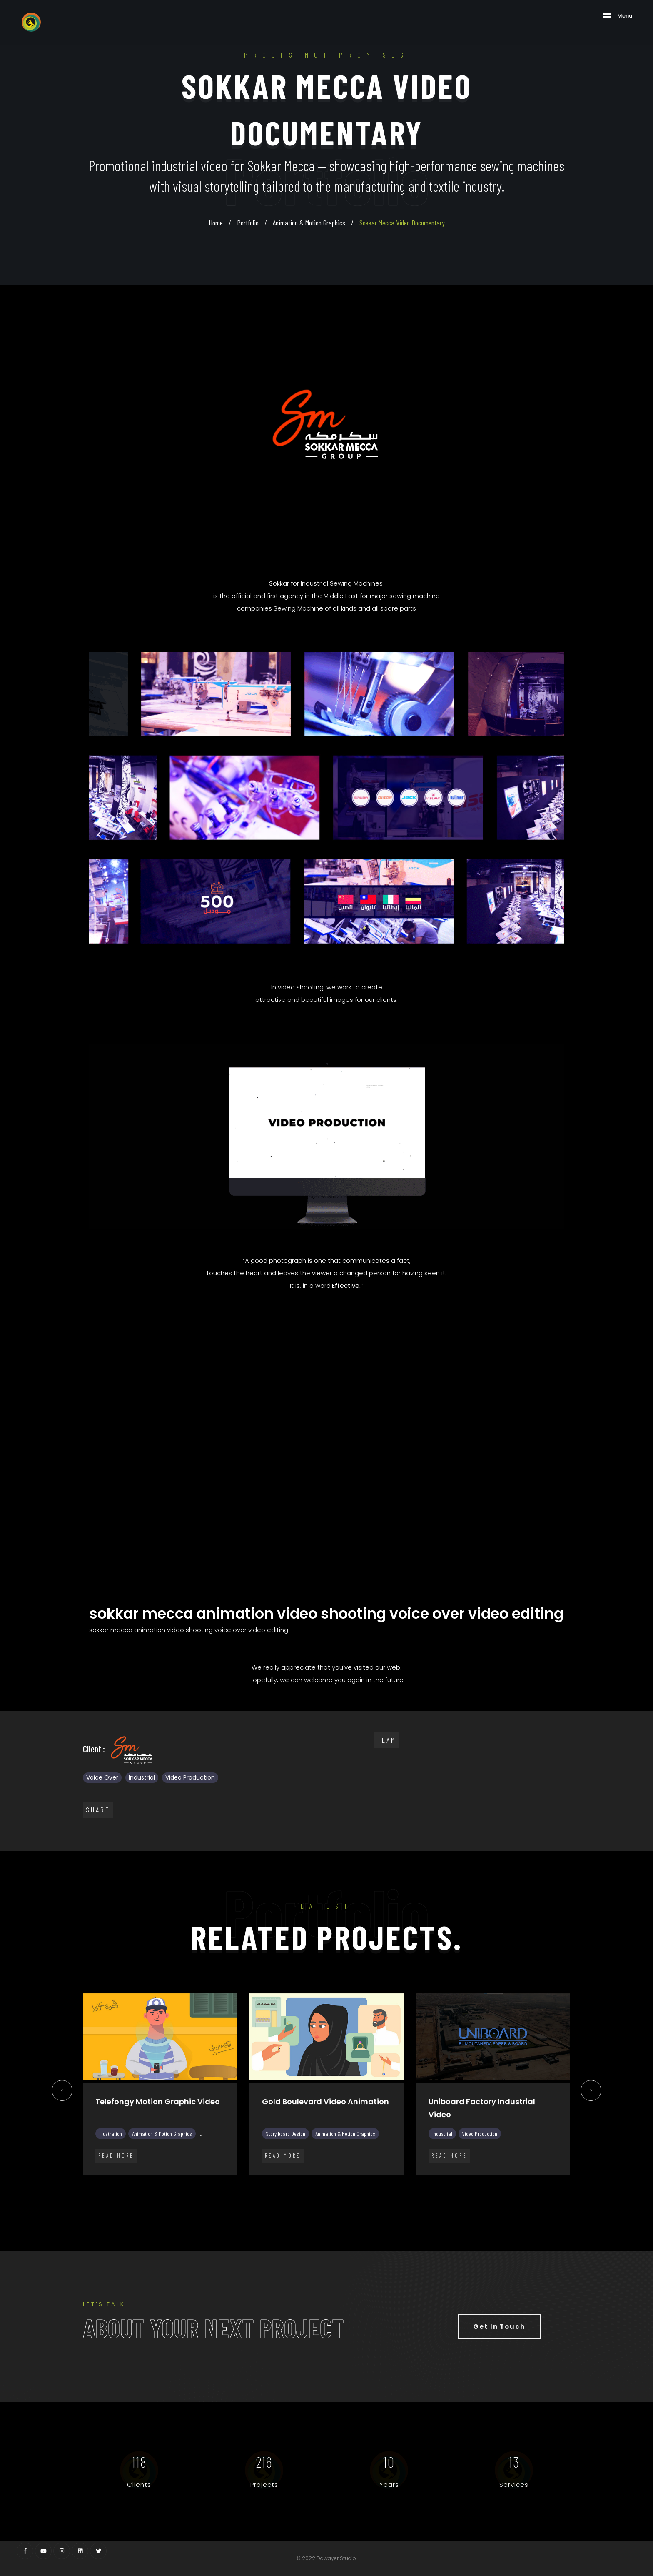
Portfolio (248, 222)
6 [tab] (189, 2194)
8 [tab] (214, 2194)
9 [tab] (226, 2194)
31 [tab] (501, 2194)
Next (591, 2093)
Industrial (142, 1777)
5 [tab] (176, 2194)
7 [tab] (201, 2194)
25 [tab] (426, 2194)
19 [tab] (351, 2194)
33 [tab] (526, 2194)
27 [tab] (451, 2194)
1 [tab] (126, 2194)
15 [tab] (301, 2194)
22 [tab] (389, 2194)
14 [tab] (289, 2194)
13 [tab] (276, 2194)
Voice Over (102, 1777)
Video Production (190, 1777)
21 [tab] (376, 2194)
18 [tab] (339, 2194)
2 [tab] (139, 2194)
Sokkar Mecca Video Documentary (402, 222)
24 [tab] (414, 2194)
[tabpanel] (160, 2090)
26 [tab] (439, 2194)
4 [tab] (164, 2194)
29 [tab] (476, 2194)
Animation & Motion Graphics (309, 222)
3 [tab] (151, 2194)
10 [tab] (239, 2194)
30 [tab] (489, 2194)
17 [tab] (326, 2194)
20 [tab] (364, 2194)
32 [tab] (514, 2194)
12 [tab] (264, 2194)
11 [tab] (251, 2194)
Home (216, 222)
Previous (62, 2093)
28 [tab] (464, 2194)
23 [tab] (401, 2194)
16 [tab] (314, 2194)
